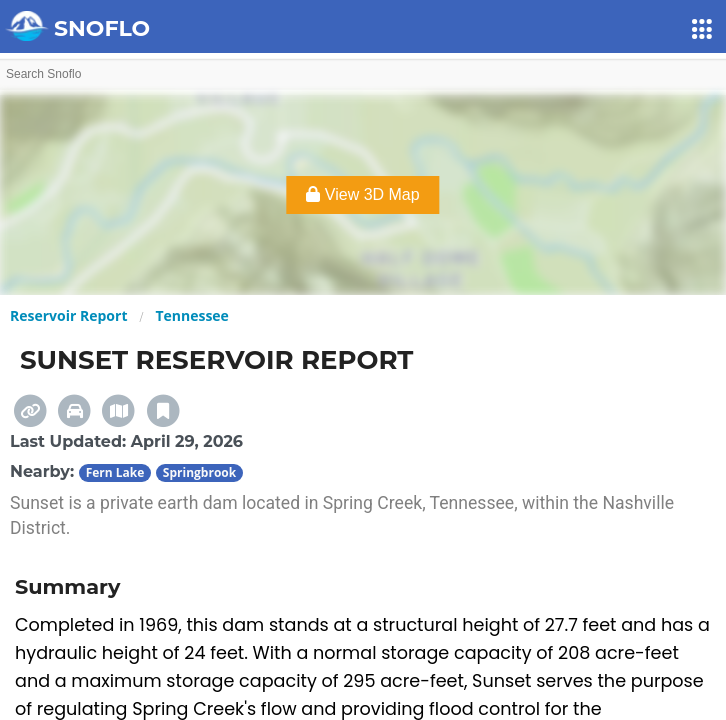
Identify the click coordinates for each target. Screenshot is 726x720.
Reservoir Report (68, 315)
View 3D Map (362, 194)
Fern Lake (115, 472)
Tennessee (192, 315)
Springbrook (199, 472)
